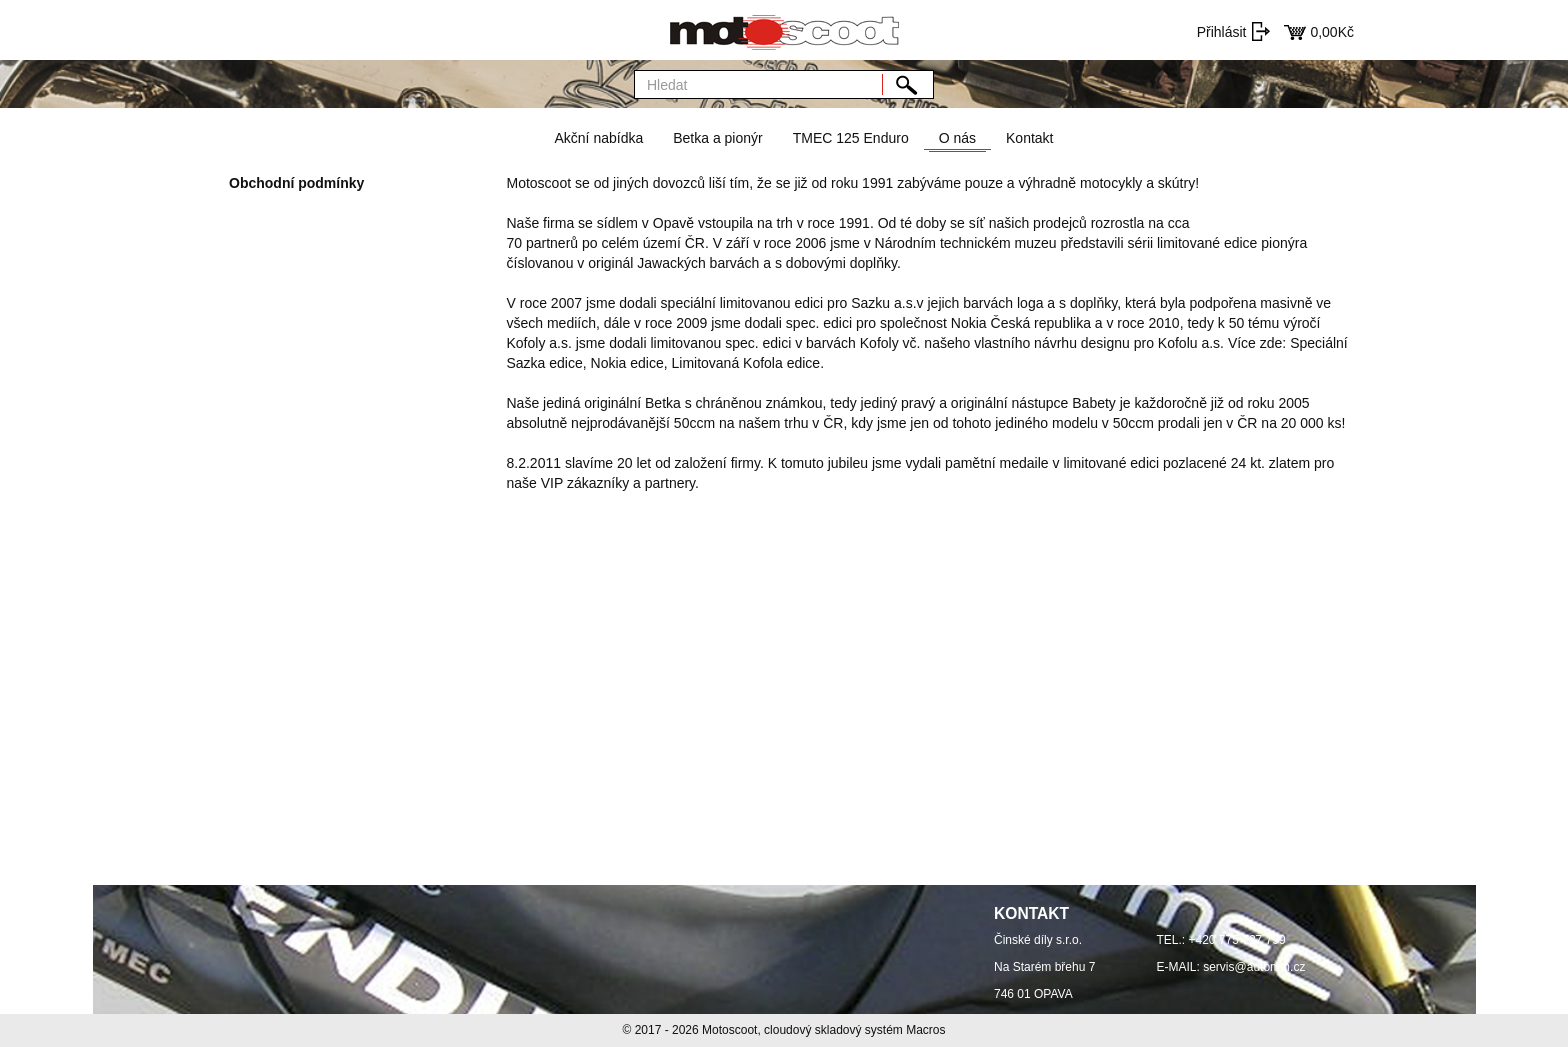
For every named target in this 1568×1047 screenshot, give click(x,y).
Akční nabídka (598, 138)
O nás (957, 138)
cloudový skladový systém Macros (854, 1030)
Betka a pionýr (718, 138)
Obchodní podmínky (296, 183)
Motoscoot (729, 1030)
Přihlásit (1222, 32)
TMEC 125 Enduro (851, 138)
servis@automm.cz (1254, 967)
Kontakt (1029, 138)
